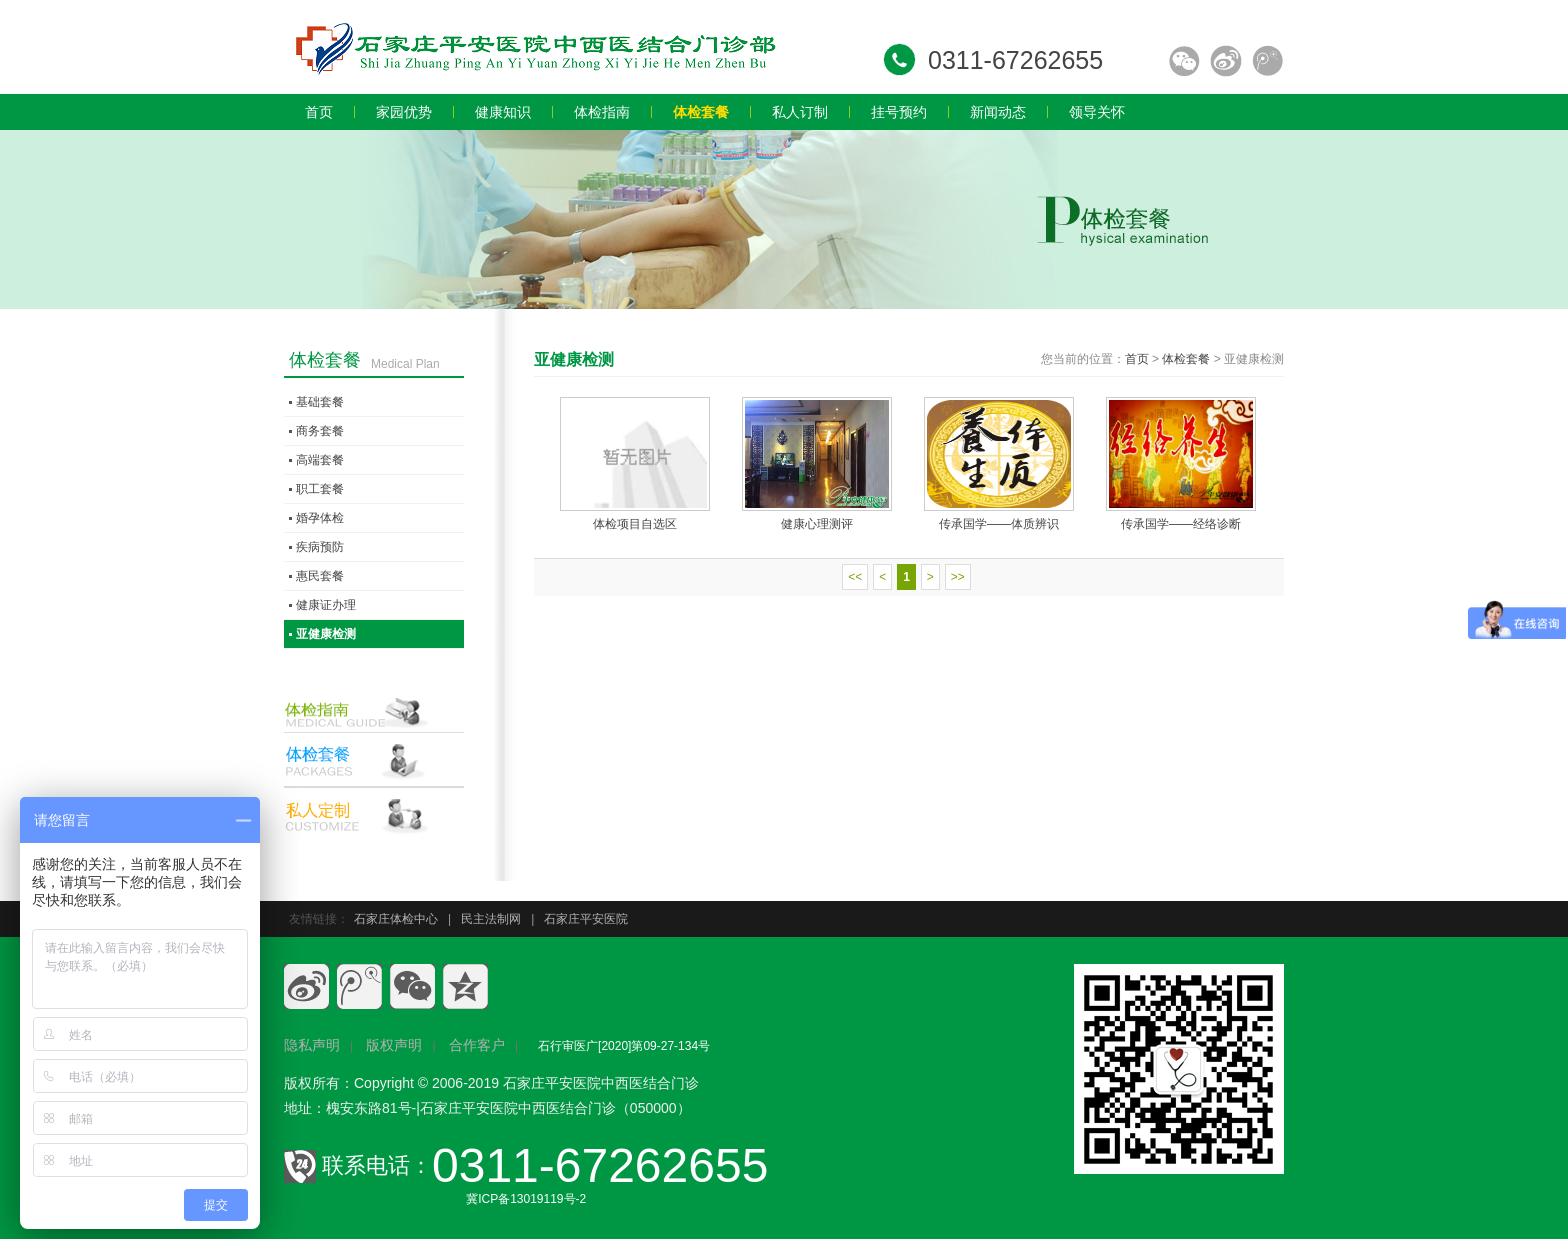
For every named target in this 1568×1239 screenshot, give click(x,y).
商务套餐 (320, 431)
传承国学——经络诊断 (1181, 524)
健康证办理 (326, 605)
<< (855, 577)
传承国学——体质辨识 (999, 524)
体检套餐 (1186, 359)
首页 (1137, 359)
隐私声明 (312, 1045)
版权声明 (394, 1045)
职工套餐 (320, 489)
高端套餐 (320, 460)
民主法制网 (491, 919)
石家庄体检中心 (396, 919)
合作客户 (477, 1045)
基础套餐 (320, 402)
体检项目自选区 (635, 524)
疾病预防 (320, 547)
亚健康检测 (326, 634)
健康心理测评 (817, 524)
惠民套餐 (320, 576)
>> (958, 577)
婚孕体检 (320, 518)
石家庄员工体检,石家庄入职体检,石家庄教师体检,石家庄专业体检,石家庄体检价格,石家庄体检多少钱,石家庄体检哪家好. (534, 47)
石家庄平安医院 (586, 919)
